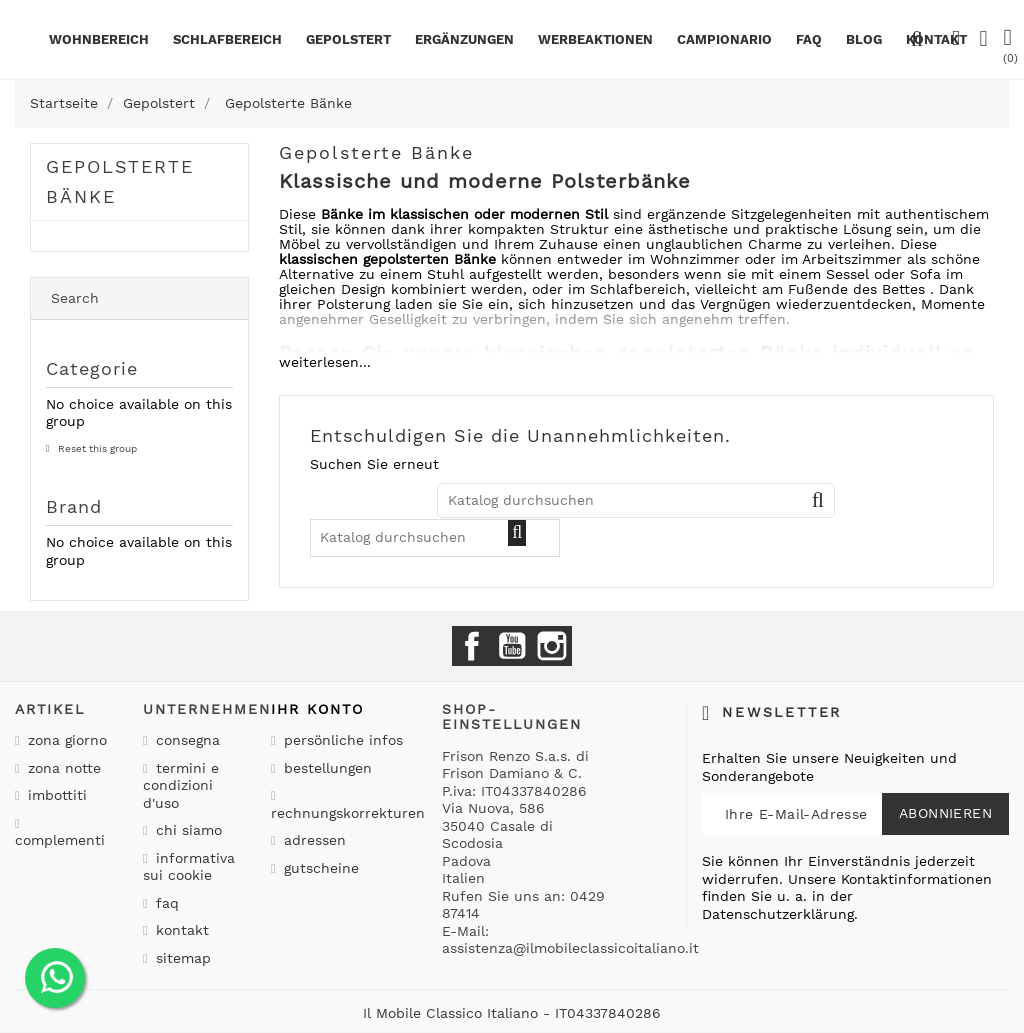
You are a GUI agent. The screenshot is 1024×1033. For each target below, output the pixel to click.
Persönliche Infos (341, 740)
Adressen (312, 840)
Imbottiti (55, 795)
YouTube (512, 646)
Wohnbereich (99, 39)
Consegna (185, 740)
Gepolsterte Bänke (120, 181)
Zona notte (62, 768)
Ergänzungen (464, 39)
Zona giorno (65, 740)
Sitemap (181, 958)
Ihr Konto (317, 709)
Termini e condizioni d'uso (181, 785)
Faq (809, 39)
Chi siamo (186, 830)
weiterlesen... (325, 362)
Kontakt (180, 930)
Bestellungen (325, 768)
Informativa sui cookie (189, 867)
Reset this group (96, 448)
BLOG (864, 39)
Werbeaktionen (595, 39)
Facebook (472, 646)
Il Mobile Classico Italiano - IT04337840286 (512, 1013)
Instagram (552, 646)
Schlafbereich (227, 39)
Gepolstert (348, 39)
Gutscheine (319, 868)
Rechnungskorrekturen (348, 813)
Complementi (60, 840)
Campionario (724, 39)
